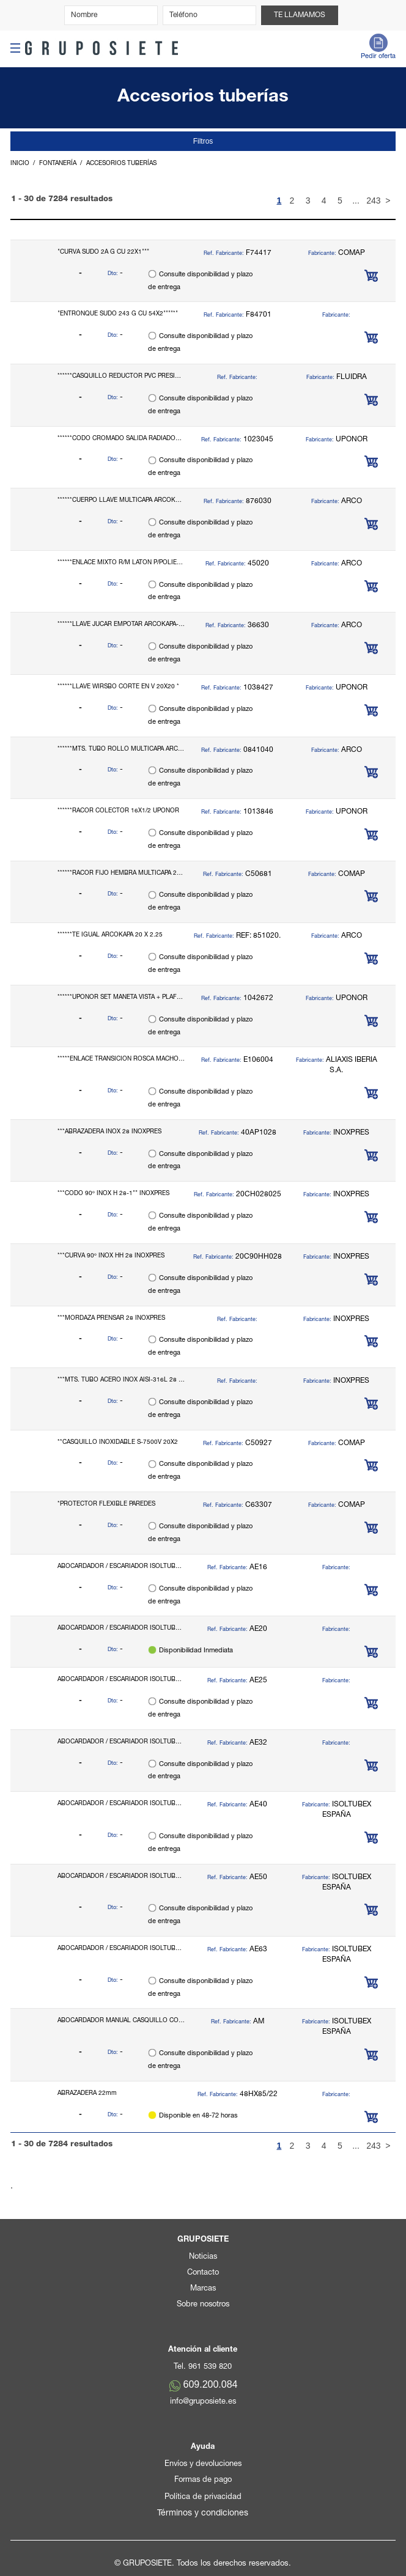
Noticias (203, 2257)
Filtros (203, 141)
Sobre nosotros (203, 2305)
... (356, 200)
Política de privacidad (203, 2497)
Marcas (203, 2289)
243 (371, 200)
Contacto (203, 2273)
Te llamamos (299, 15)
